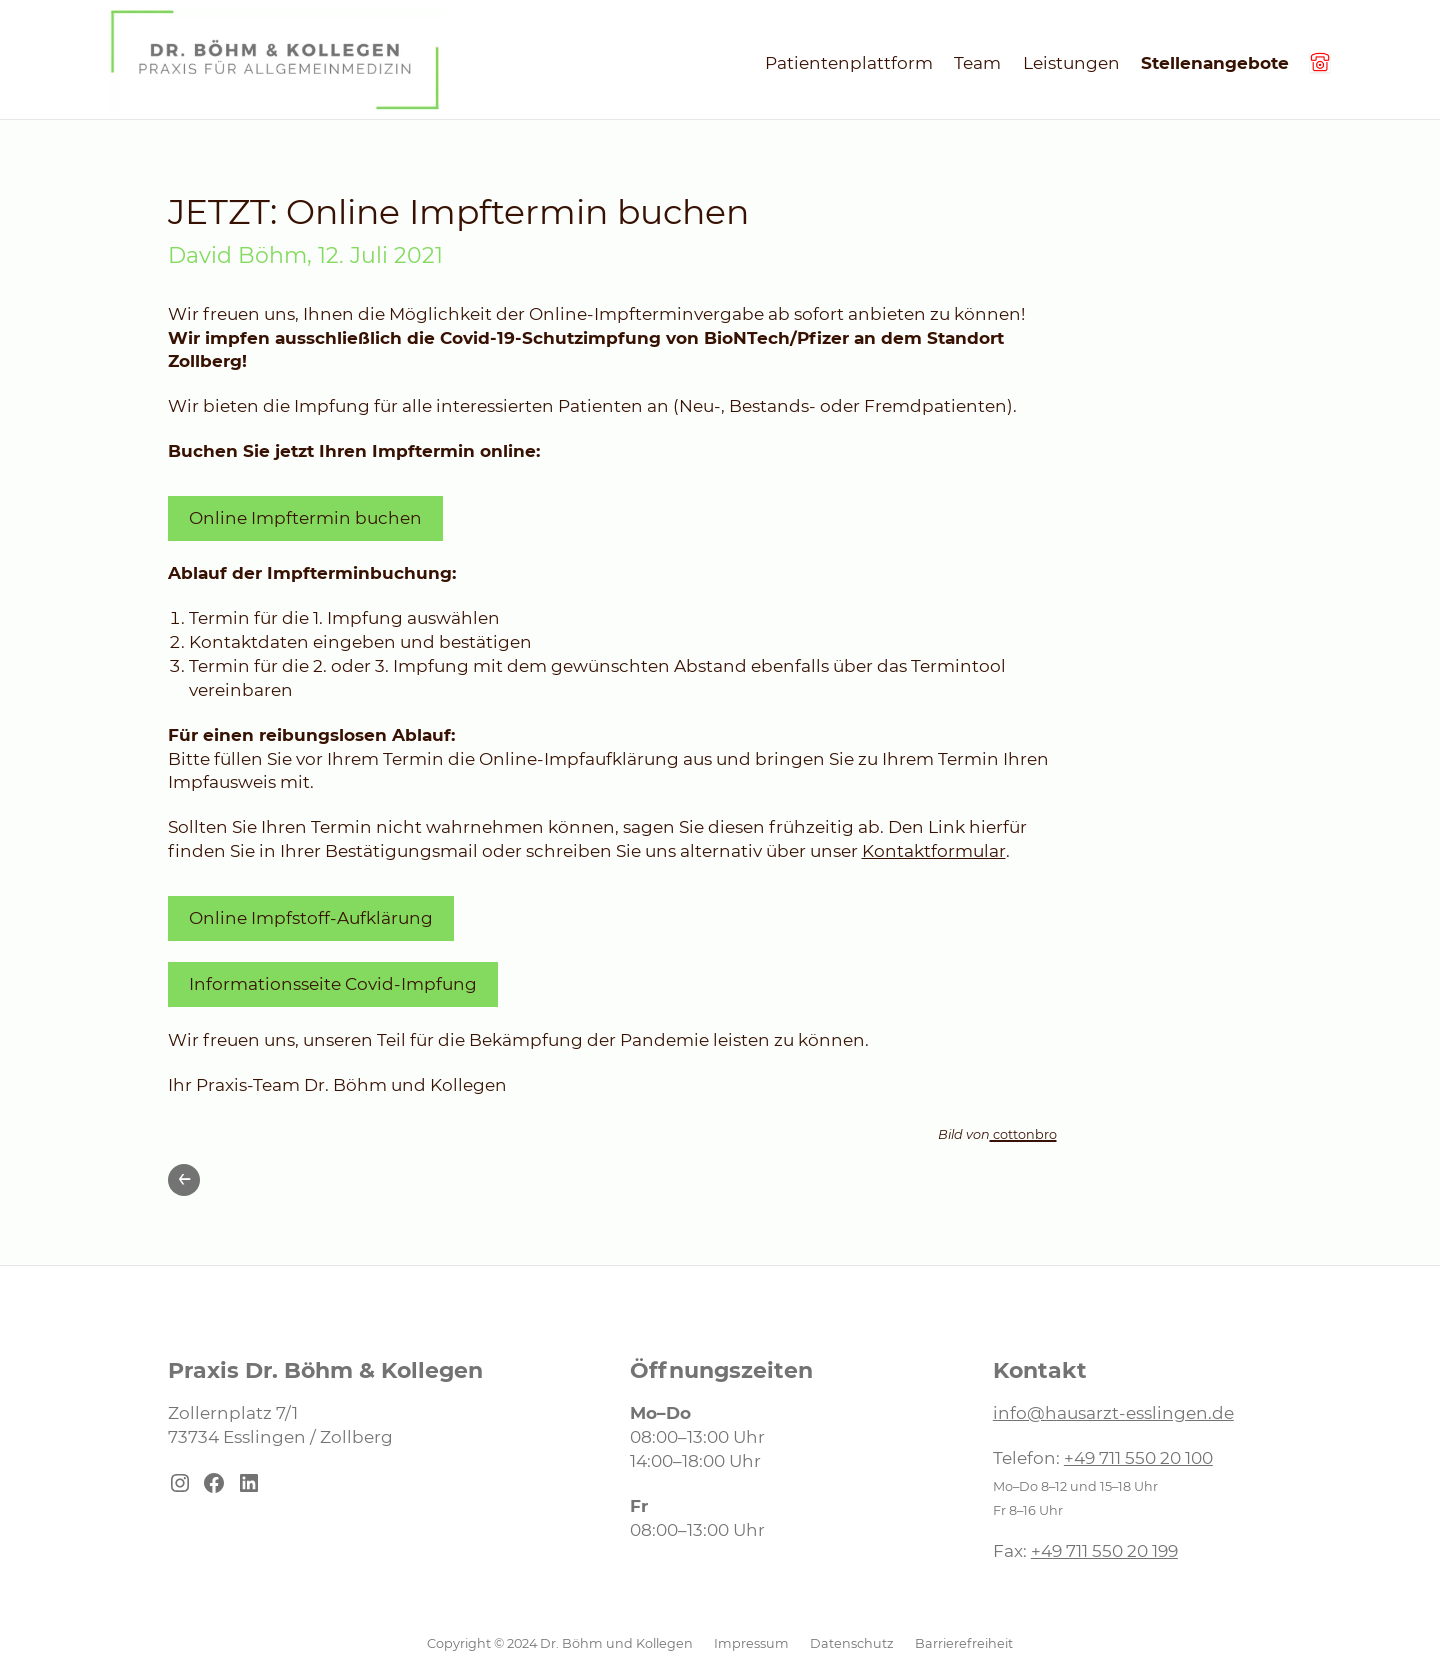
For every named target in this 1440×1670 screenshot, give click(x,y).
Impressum (751, 1643)
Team (977, 63)
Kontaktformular (934, 851)
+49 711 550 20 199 (1104, 1551)
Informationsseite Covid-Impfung (333, 984)
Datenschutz (852, 1643)
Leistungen (1071, 63)
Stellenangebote (1215, 63)
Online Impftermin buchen (305, 518)
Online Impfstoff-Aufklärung (311, 918)
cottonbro (1023, 1134)
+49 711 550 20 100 (1138, 1458)
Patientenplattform (849, 63)
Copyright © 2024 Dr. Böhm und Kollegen (560, 1643)
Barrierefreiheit (964, 1643)
